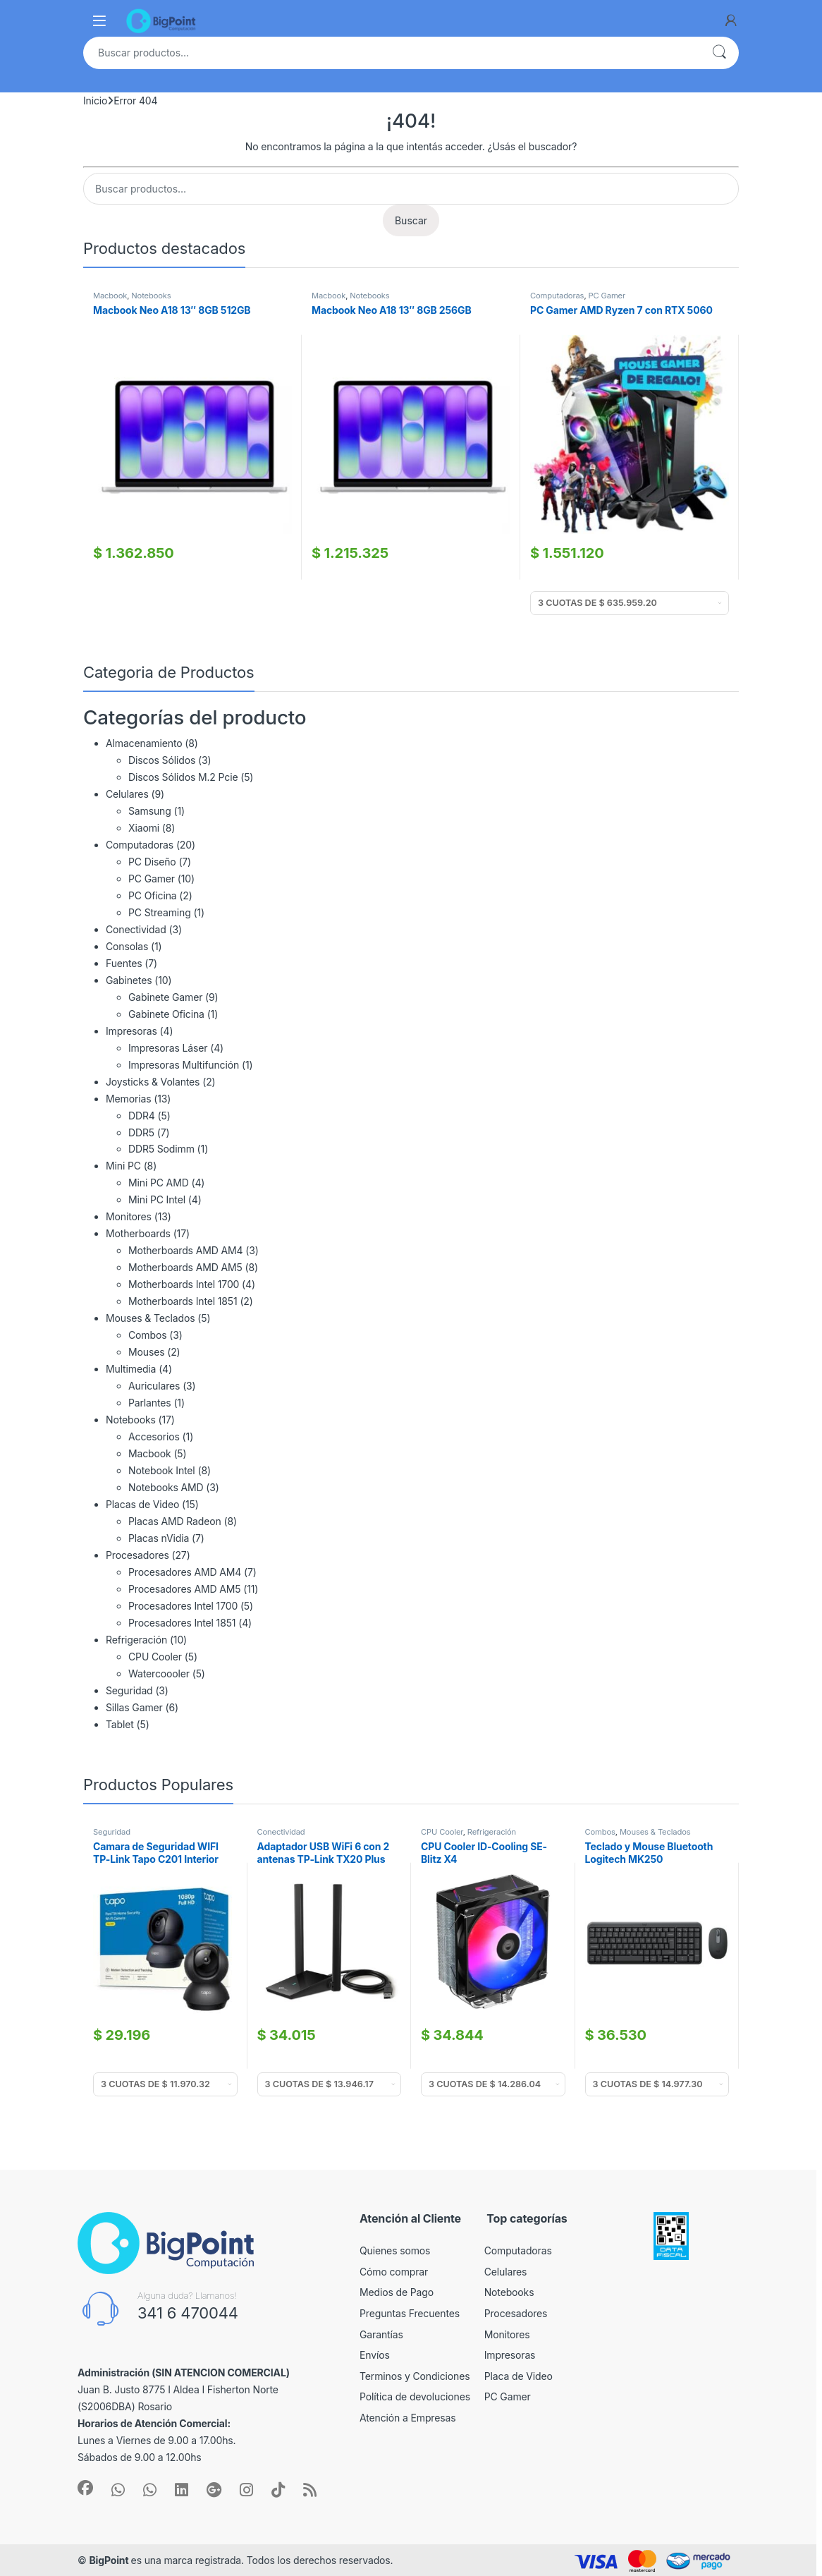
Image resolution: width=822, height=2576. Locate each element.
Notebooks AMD (166, 1487)
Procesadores (137, 1555)
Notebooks (151, 295)
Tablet (120, 1724)
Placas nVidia (158, 1538)
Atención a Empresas (408, 2418)
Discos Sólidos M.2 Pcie (183, 777)
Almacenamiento (144, 743)
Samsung (149, 811)
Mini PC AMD (158, 1183)
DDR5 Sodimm (161, 1149)
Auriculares (154, 1386)
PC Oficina (152, 895)
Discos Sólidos (161, 760)
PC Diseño (152, 862)
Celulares (127, 794)
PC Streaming (159, 912)
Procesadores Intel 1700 (183, 1606)
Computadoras (557, 295)
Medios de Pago (397, 2292)
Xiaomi (143, 828)
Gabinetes (129, 980)
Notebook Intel (161, 1470)
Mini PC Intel (156, 1199)
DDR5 (141, 1132)
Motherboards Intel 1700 (183, 1284)
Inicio (95, 101)
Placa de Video (518, 2376)
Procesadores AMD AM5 (184, 1589)
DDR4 (141, 1116)
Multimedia (131, 1369)
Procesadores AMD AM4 (184, 1572)
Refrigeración (136, 1640)
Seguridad (129, 1690)
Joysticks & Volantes (153, 1082)
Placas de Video (142, 1504)
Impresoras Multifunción (183, 1065)
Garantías (381, 2334)
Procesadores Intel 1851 (181, 1623)
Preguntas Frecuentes (410, 2313)
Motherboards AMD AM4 (185, 1250)
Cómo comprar (394, 2272)
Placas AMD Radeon (174, 1521)
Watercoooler (159, 1673)
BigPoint (109, 2560)
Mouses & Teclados (150, 1318)
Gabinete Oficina (166, 1014)
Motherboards (138, 1233)
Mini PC (123, 1166)
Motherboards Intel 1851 (183, 1301)
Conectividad (136, 929)
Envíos (375, 2355)
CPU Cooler (155, 1657)
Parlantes (149, 1403)
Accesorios (154, 1436)
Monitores (129, 1216)
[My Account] (731, 20)
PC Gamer (606, 295)
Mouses (146, 1352)
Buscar (719, 53)
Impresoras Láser (167, 1048)
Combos (147, 1335)
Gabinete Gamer (165, 997)
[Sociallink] (85, 2488)
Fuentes (124, 963)
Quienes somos (395, 2250)
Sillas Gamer (134, 1707)
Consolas (127, 946)
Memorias (128, 1099)
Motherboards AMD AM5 (185, 1267)
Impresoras (131, 1031)
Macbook (110, 295)
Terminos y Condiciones (415, 2376)
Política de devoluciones (415, 2396)
